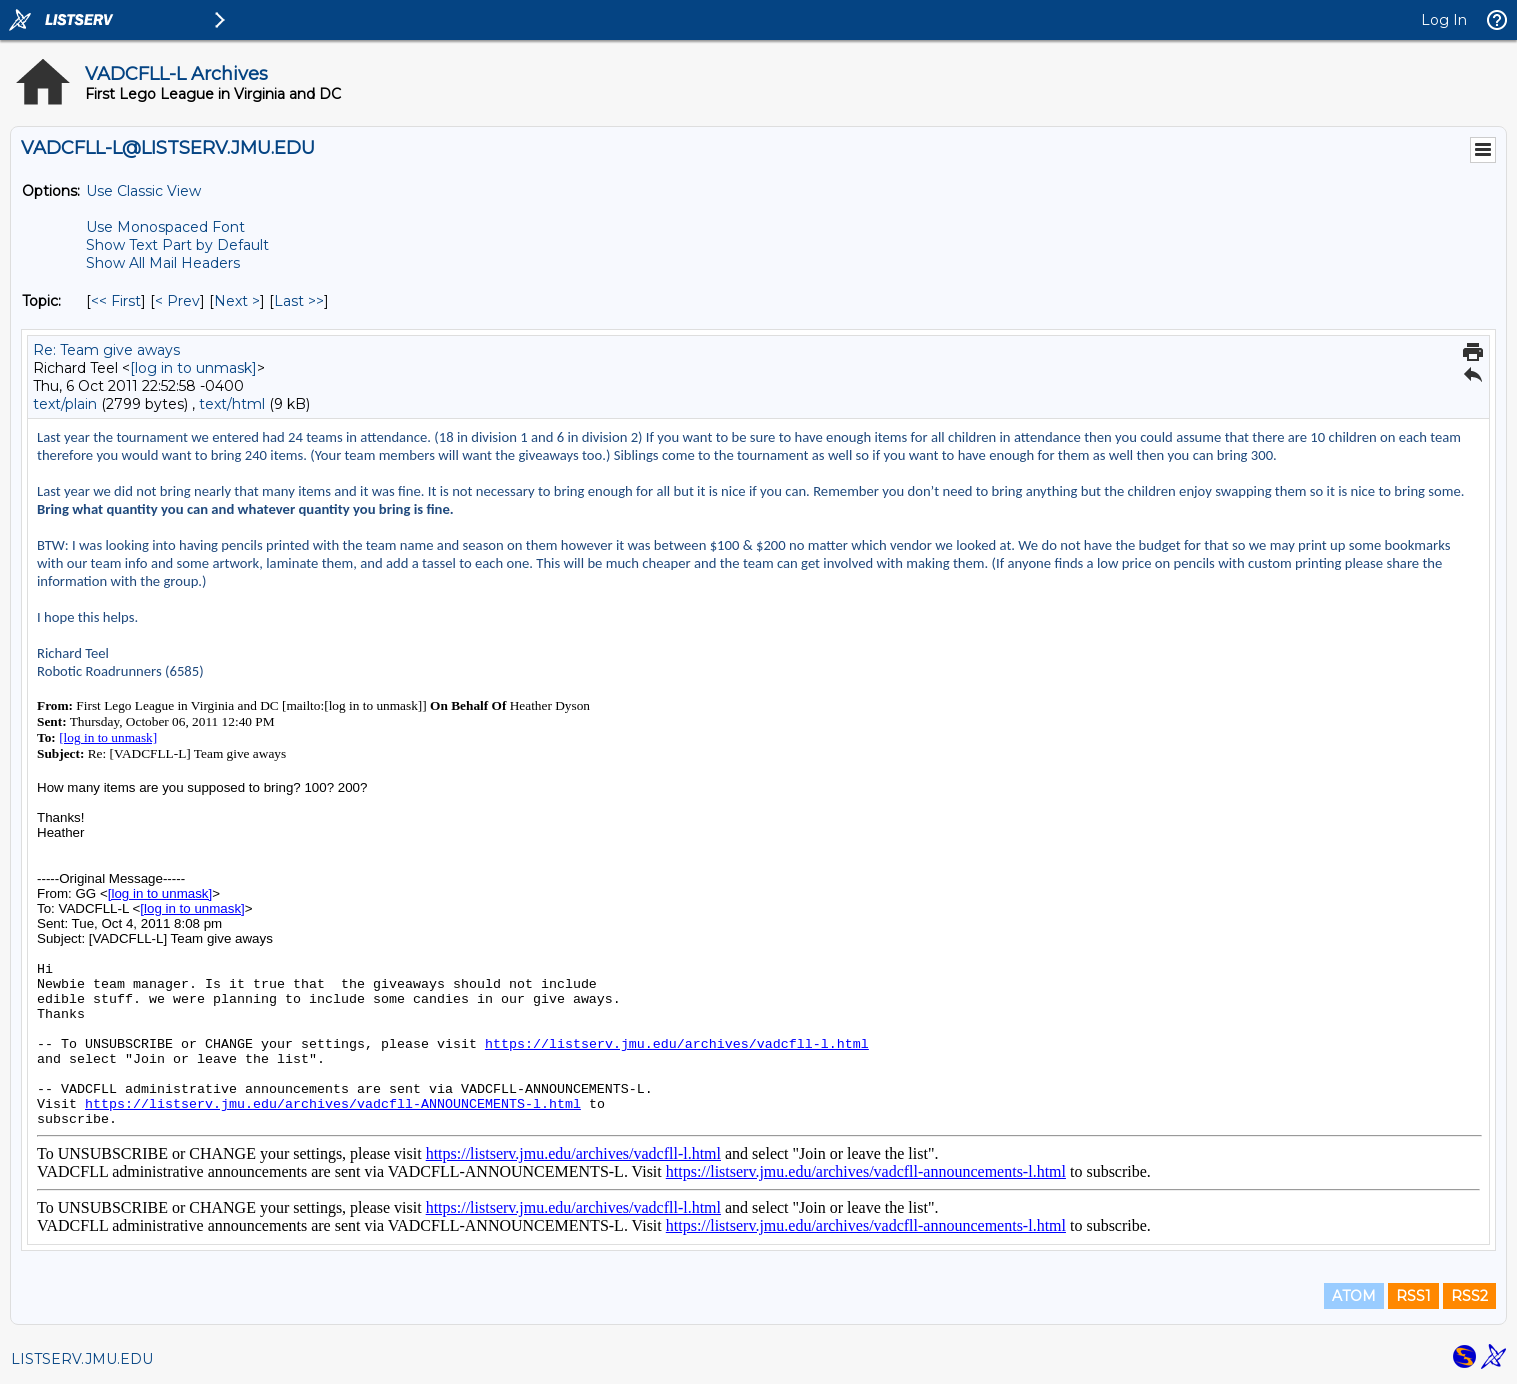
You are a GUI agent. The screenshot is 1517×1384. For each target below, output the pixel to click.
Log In (1444, 20)
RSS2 (1469, 1296)
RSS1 (1413, 1296)
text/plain (65, 404)
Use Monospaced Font (165, 227)
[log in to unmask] (193, 368)
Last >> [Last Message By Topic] (299, 301)
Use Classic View (143, 191)
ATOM (1354, 1296)
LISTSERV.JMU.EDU (82, 1359)
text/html (232, 404)
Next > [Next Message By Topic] (237, 301)
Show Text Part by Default (177, 245)
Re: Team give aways (106, 350)
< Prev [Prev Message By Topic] (177, 301)
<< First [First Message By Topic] (116, 301)
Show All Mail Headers (163, 263)
